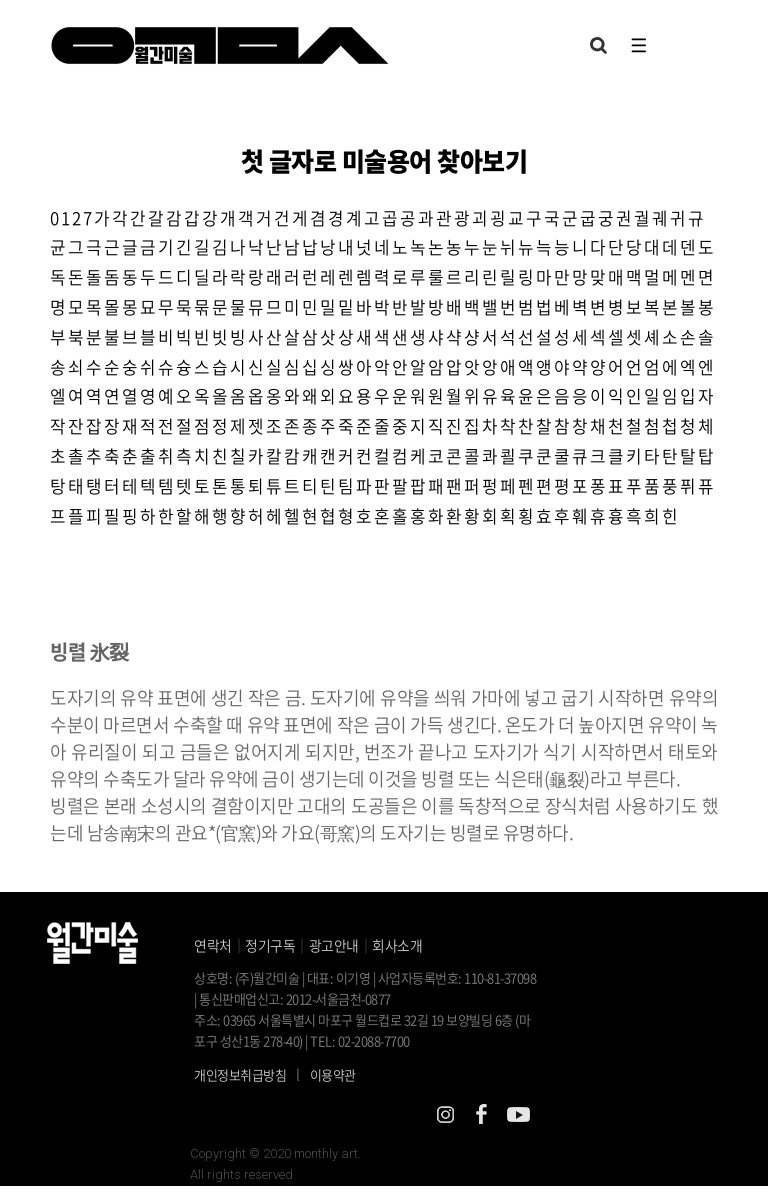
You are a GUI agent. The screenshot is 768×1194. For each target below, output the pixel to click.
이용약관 (333, 1083)
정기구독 (270, 953)
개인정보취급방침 (240, 1083)
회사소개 (397, 953)
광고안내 (334, 953)
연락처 (213, 953)
